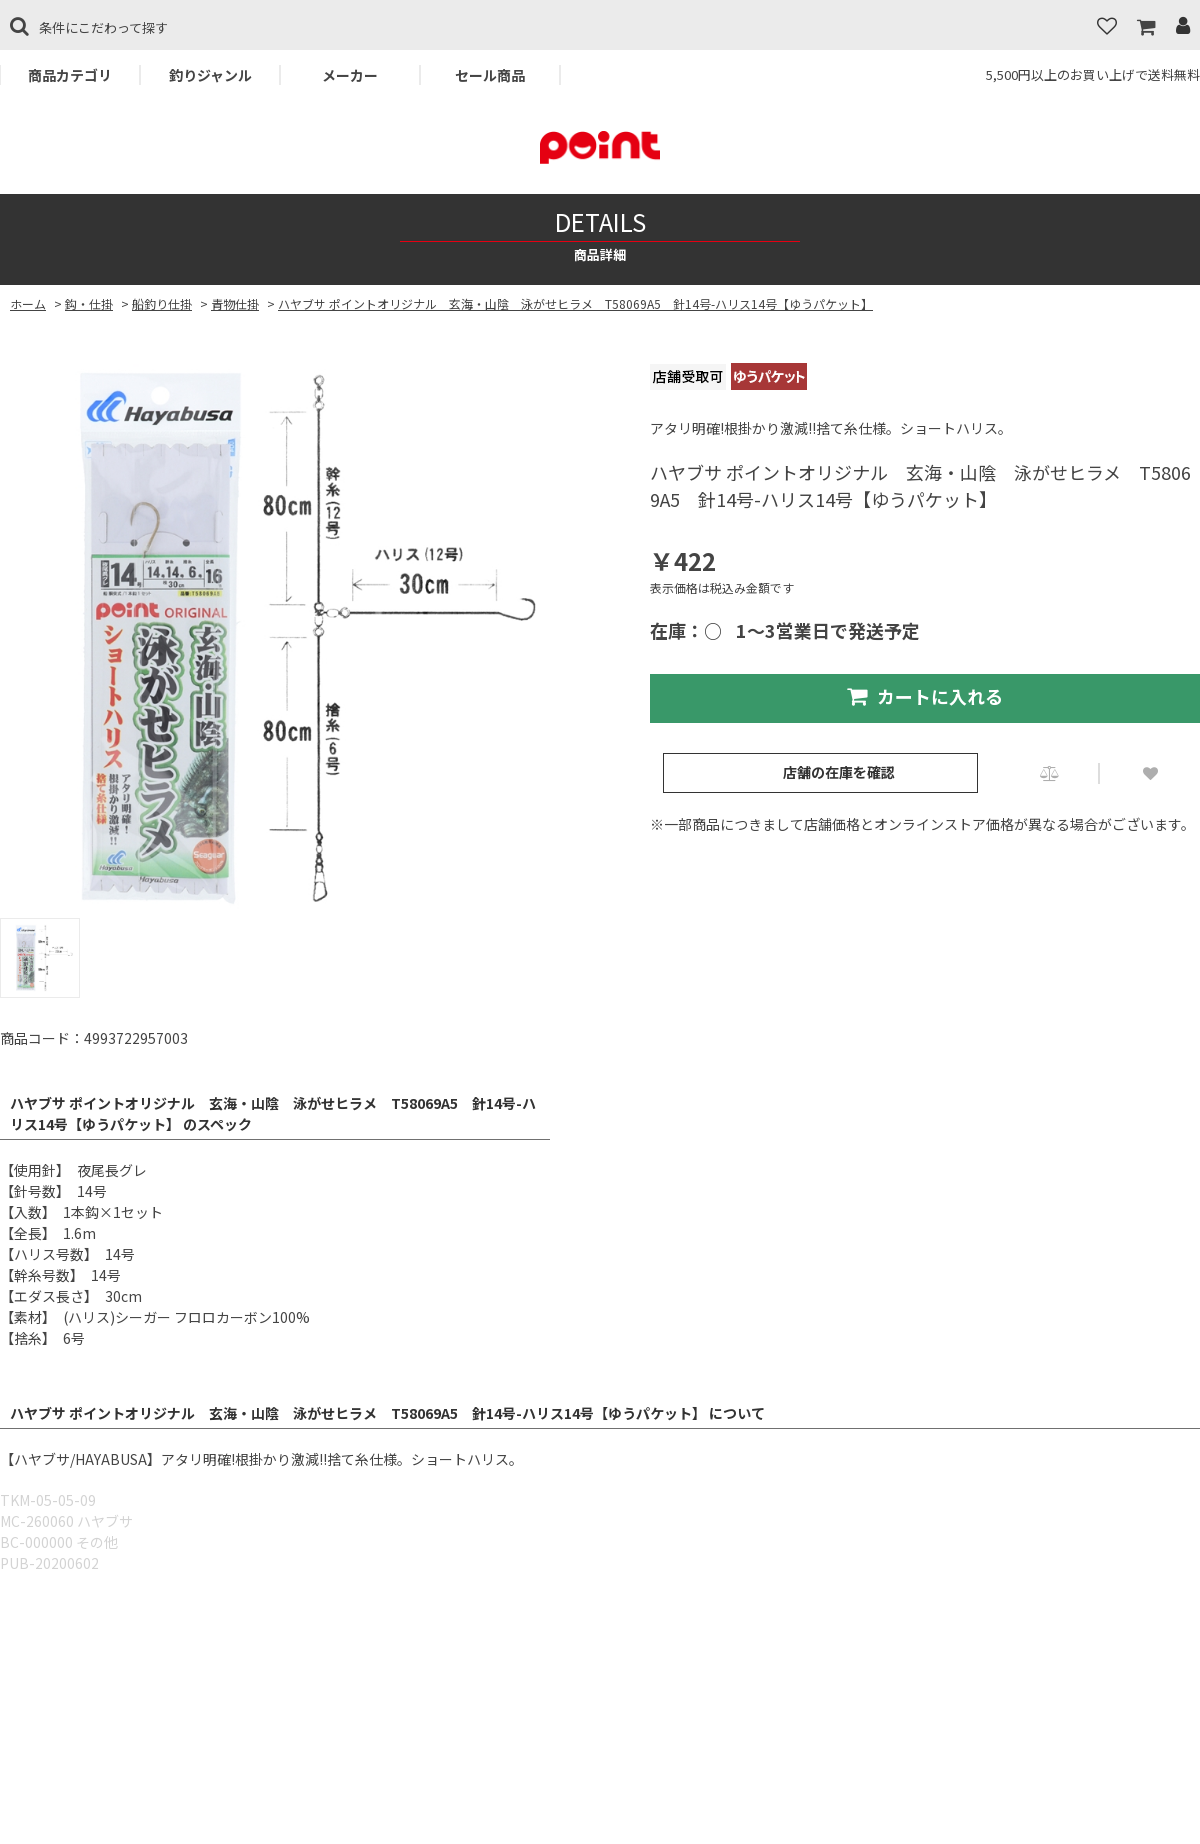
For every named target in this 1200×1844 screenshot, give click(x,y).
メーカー (350, 75)
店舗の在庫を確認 (839, 772)
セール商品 (490, 75)
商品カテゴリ (70, 75)
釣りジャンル (210, 75)
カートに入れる (925, 696)
